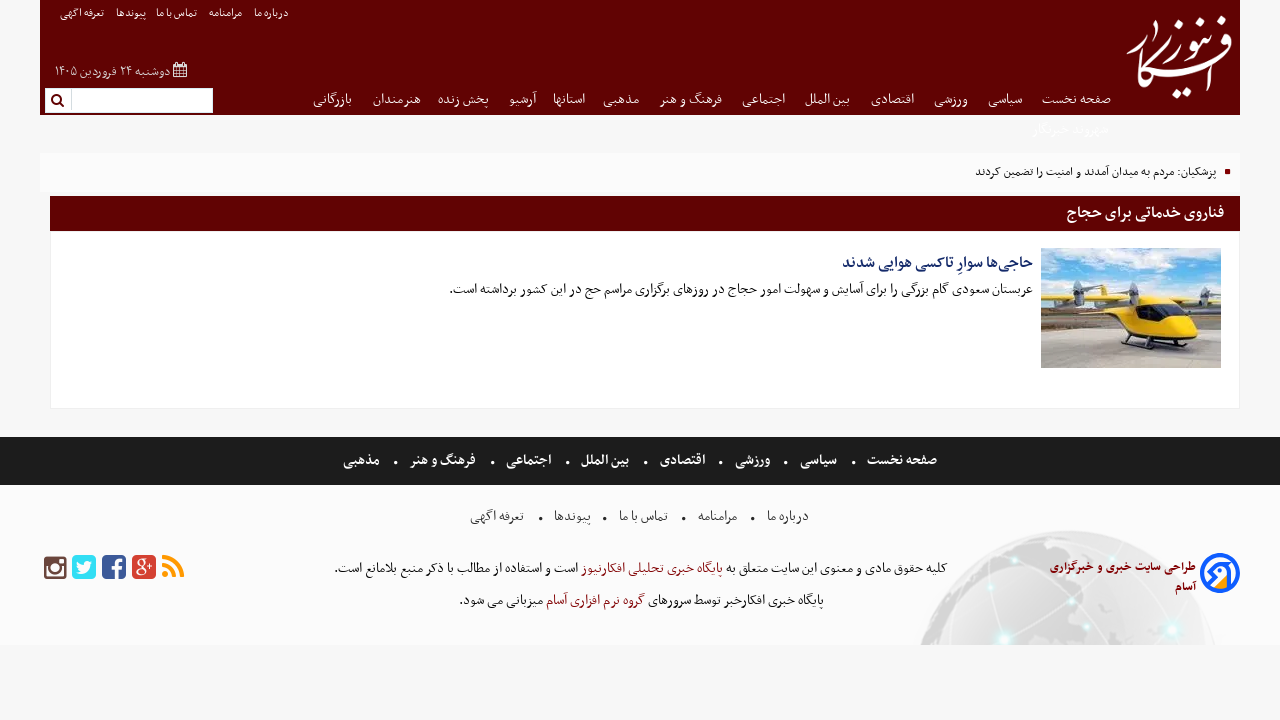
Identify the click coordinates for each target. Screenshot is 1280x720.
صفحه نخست (1076, 99)
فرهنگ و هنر (692, 99)
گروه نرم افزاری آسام (594, 600)
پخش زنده (465, 99)
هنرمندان (397, 99)
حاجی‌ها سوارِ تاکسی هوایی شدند (937, 263)
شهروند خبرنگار (1071, 129)
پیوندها (131, 13)
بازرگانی (334, 99)
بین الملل (829, 99)
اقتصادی (894, 99)
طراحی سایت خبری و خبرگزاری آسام (1123, 577)
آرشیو (522, 99)
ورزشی (952, 99)
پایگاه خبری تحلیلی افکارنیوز (650, 568)
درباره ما (272, 13)
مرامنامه (226, 13)
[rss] (173, 568)
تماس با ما (177, 13)
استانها (569, 99)
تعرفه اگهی (83, 13)
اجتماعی (765, 99)
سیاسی (1006, 99)
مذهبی (622, 99)
